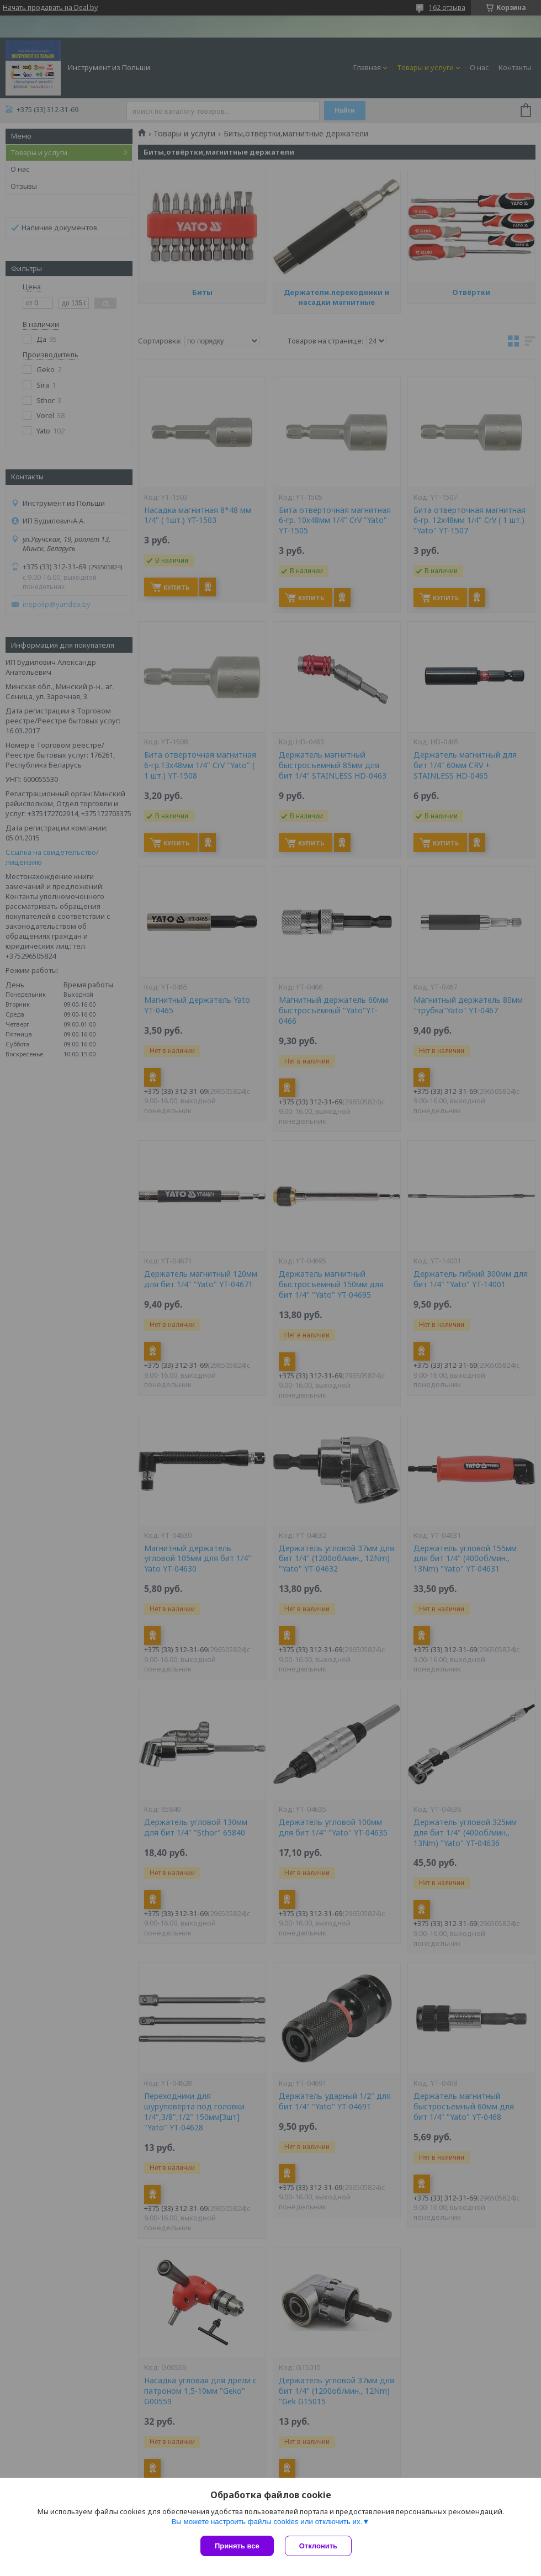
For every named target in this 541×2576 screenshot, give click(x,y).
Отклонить (315, 2546)
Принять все (237, 2546)
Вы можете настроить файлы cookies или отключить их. (266, 2519)
